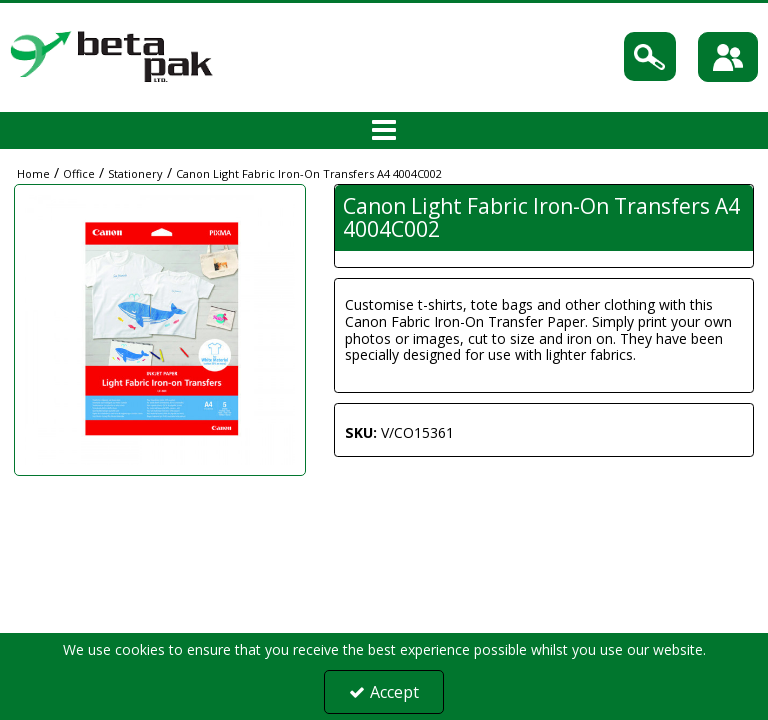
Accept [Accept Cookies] (384, 692)
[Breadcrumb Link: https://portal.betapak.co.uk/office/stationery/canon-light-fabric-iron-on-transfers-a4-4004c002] (309, 172)
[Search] (650, 56)
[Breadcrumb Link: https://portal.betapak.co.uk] (33, 172)
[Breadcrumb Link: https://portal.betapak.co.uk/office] (79, 172)
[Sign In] (728, 57)
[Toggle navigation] (384, 131)
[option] (160, 330)
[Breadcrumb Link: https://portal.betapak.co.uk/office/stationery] (135, 172)
